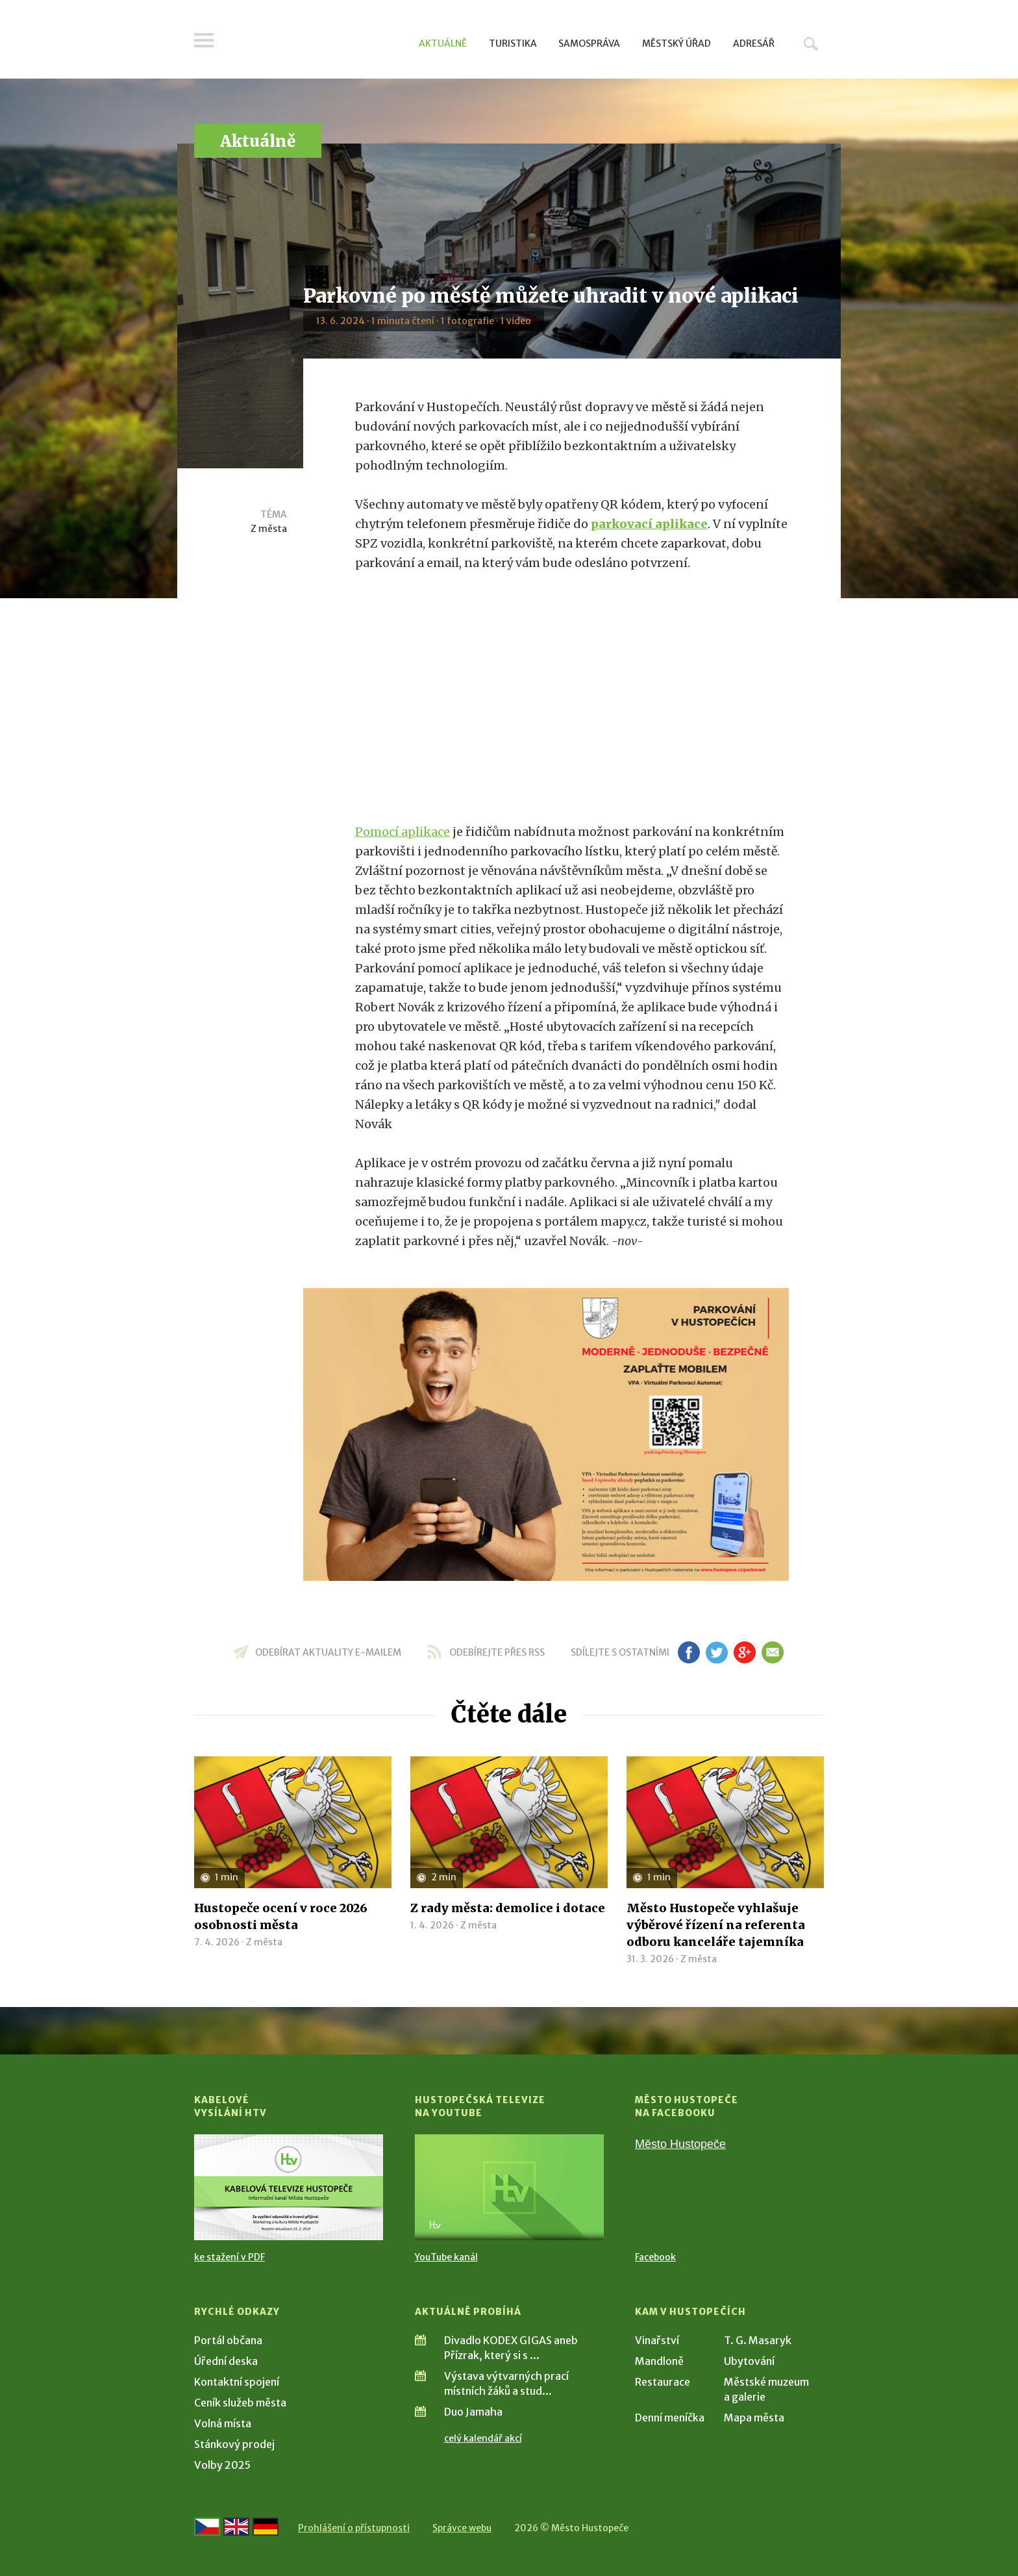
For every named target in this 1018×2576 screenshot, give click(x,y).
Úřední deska (226, 2361)
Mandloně (659, 2361)
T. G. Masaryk (757, 2340)
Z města (269, 529)
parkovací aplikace (649, 523)
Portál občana (228, 2340)
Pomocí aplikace (402, 831)
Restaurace (662, 2381)
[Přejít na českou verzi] (207, 2527)
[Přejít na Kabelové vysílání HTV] (288, 2187)
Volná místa (222, 2423)
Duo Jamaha (473, 2411)
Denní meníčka (669, 2417)
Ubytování (749, 2361)
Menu (204, 40)
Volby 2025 (222, 2464)
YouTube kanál (446, 2257)
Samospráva (589, 43)
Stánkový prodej (234, 2444)
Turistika (513, 43)
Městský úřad (676, 43)
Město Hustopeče (680, 2144)
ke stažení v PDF (229, 2257)
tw (716, 1652)
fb (689, 1652)
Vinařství (657, 2340)
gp (744, 1652)
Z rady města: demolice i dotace (507, 1907)
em (772, 1652)
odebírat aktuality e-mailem (328, 1652)
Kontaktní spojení (236, 2381)
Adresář (754, 43)
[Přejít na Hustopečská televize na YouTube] (509, 2187)
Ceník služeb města (240, 2402)
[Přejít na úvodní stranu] (318, 42)
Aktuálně (443, 43)
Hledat (811, 44)
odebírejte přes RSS (497, 1652)
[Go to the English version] (236, 2527)
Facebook (655, 2257)
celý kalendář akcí (483, 2438)
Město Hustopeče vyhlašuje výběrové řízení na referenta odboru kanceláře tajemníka (716, 1924)
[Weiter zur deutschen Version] (266, 2527)
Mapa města (754, 2417)
